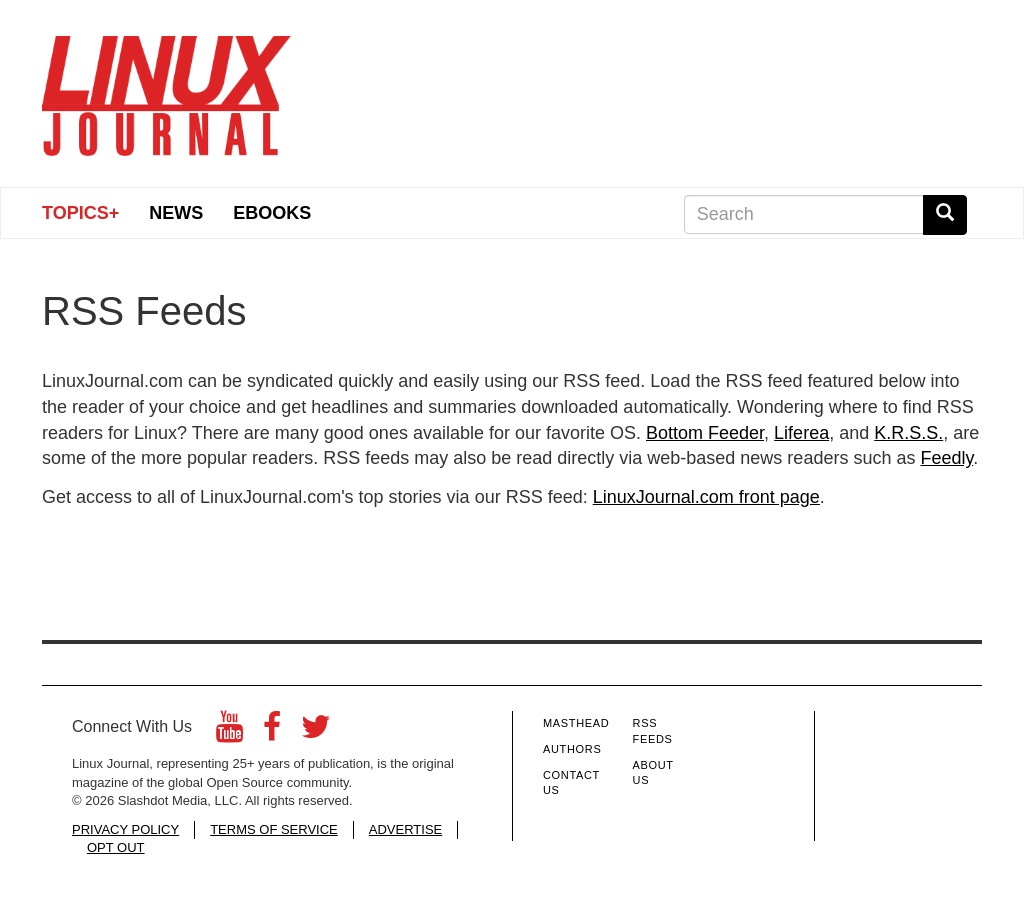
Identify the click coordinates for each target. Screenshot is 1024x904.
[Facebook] (272, 732)
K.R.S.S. (908, 433)
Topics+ (80, 213)
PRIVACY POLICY (125, 829)
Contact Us (571, 783)
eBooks (272, 213)
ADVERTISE (405, 829)
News (176, 213)
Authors (572, 749)
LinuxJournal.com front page (706, 497)
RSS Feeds (653, 731)
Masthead (576, 723)
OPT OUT (116, 847)
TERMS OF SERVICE (274, 829)
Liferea (801, 433)
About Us (653, 773)
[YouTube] (229, 732)
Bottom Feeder (705, 433)
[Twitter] (316, 732)
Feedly (946, 458)
